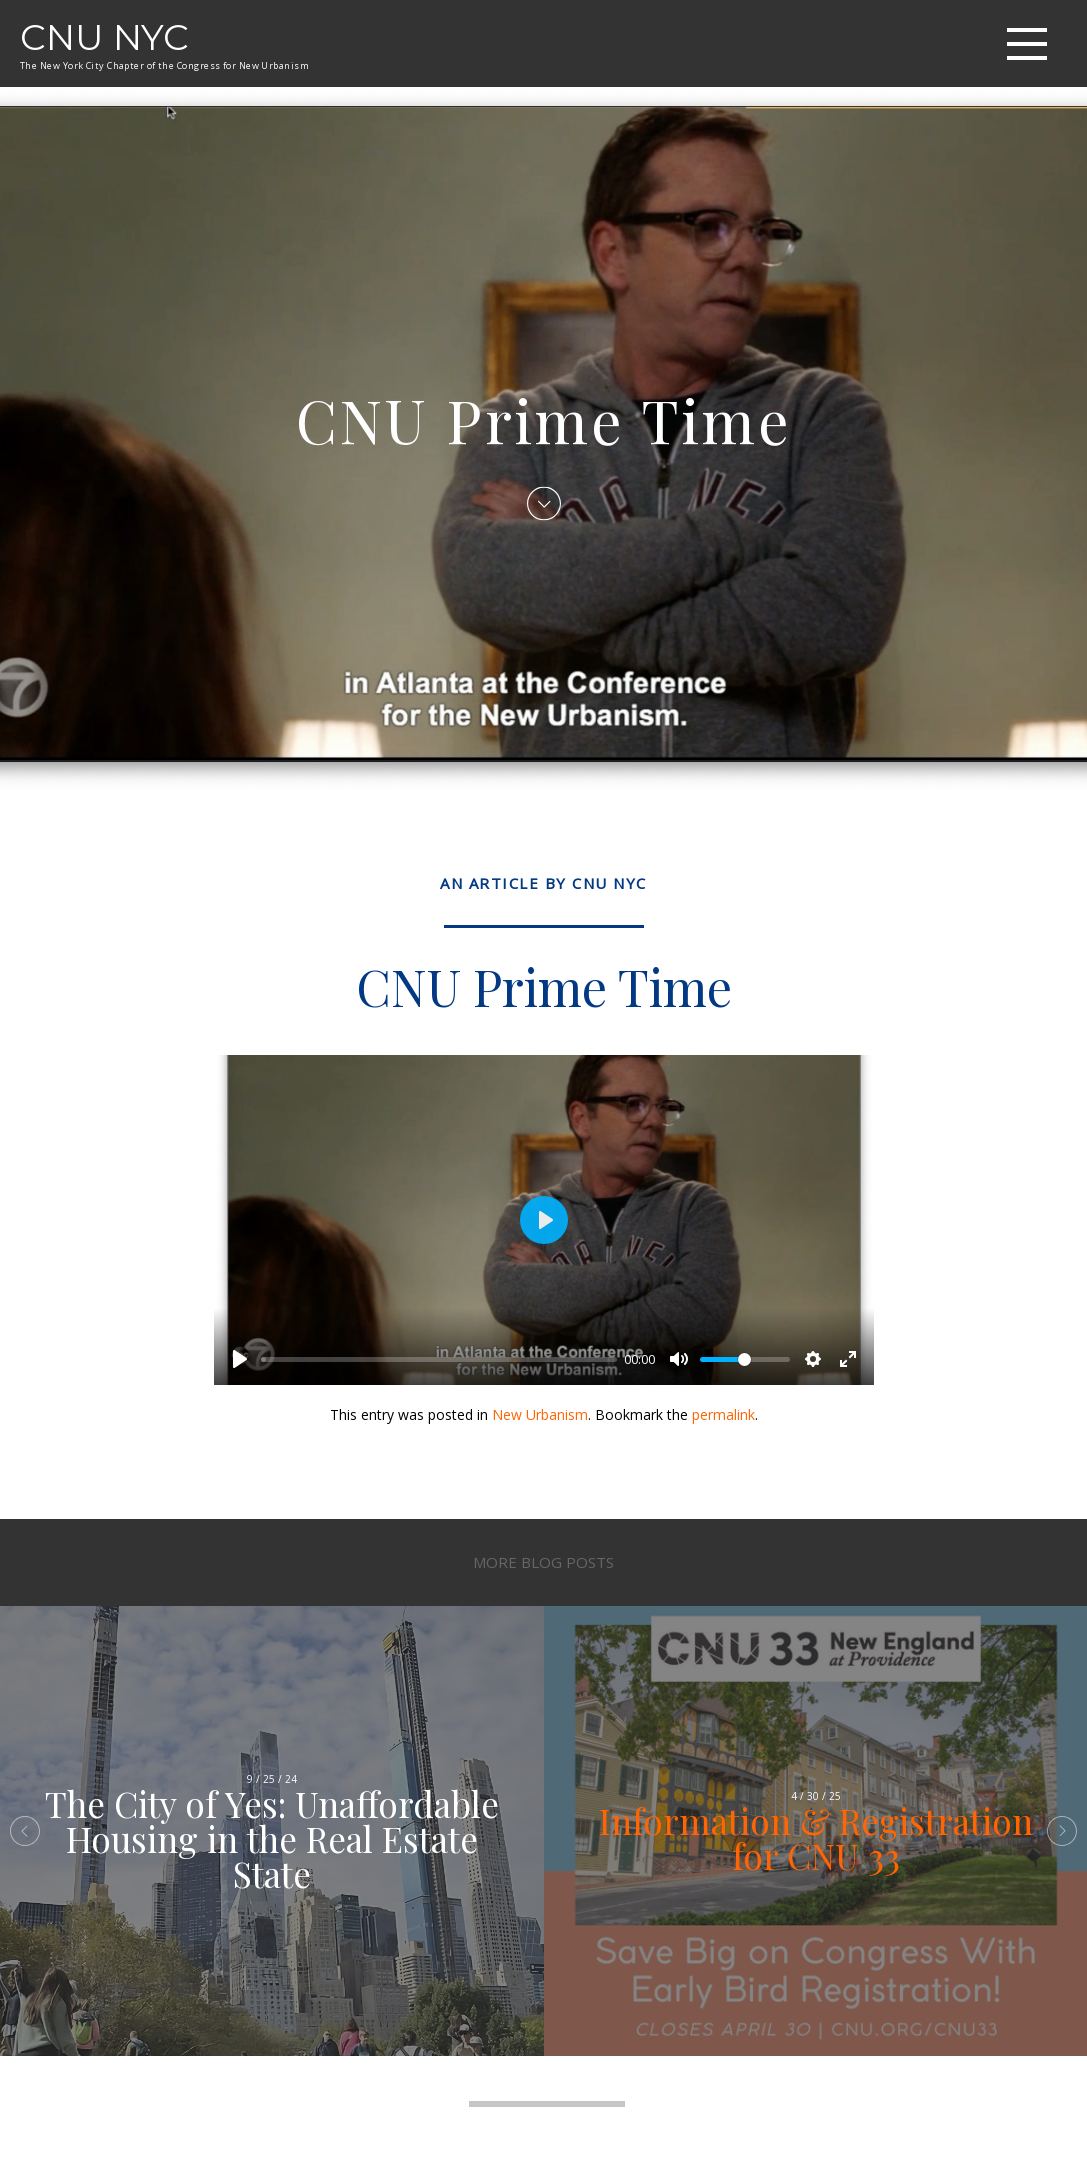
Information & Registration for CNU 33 (816, 1838)
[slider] (439, 1359)
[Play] (240, 1359)
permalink (723, 1414)
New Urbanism (540, 1414)
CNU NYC (104, 37)
